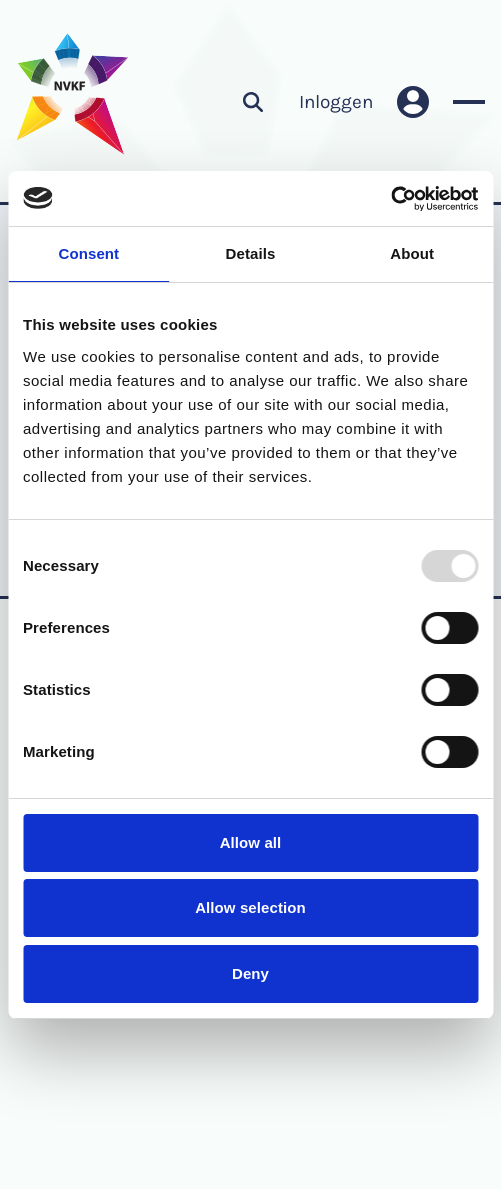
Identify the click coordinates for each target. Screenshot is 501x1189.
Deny (250, 973)
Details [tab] (251, 253)
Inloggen (336, 102)
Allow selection (250, 907)
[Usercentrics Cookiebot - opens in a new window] (390, 199)
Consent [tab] (88, 253)
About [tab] (412, 253)
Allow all (251, 842)
